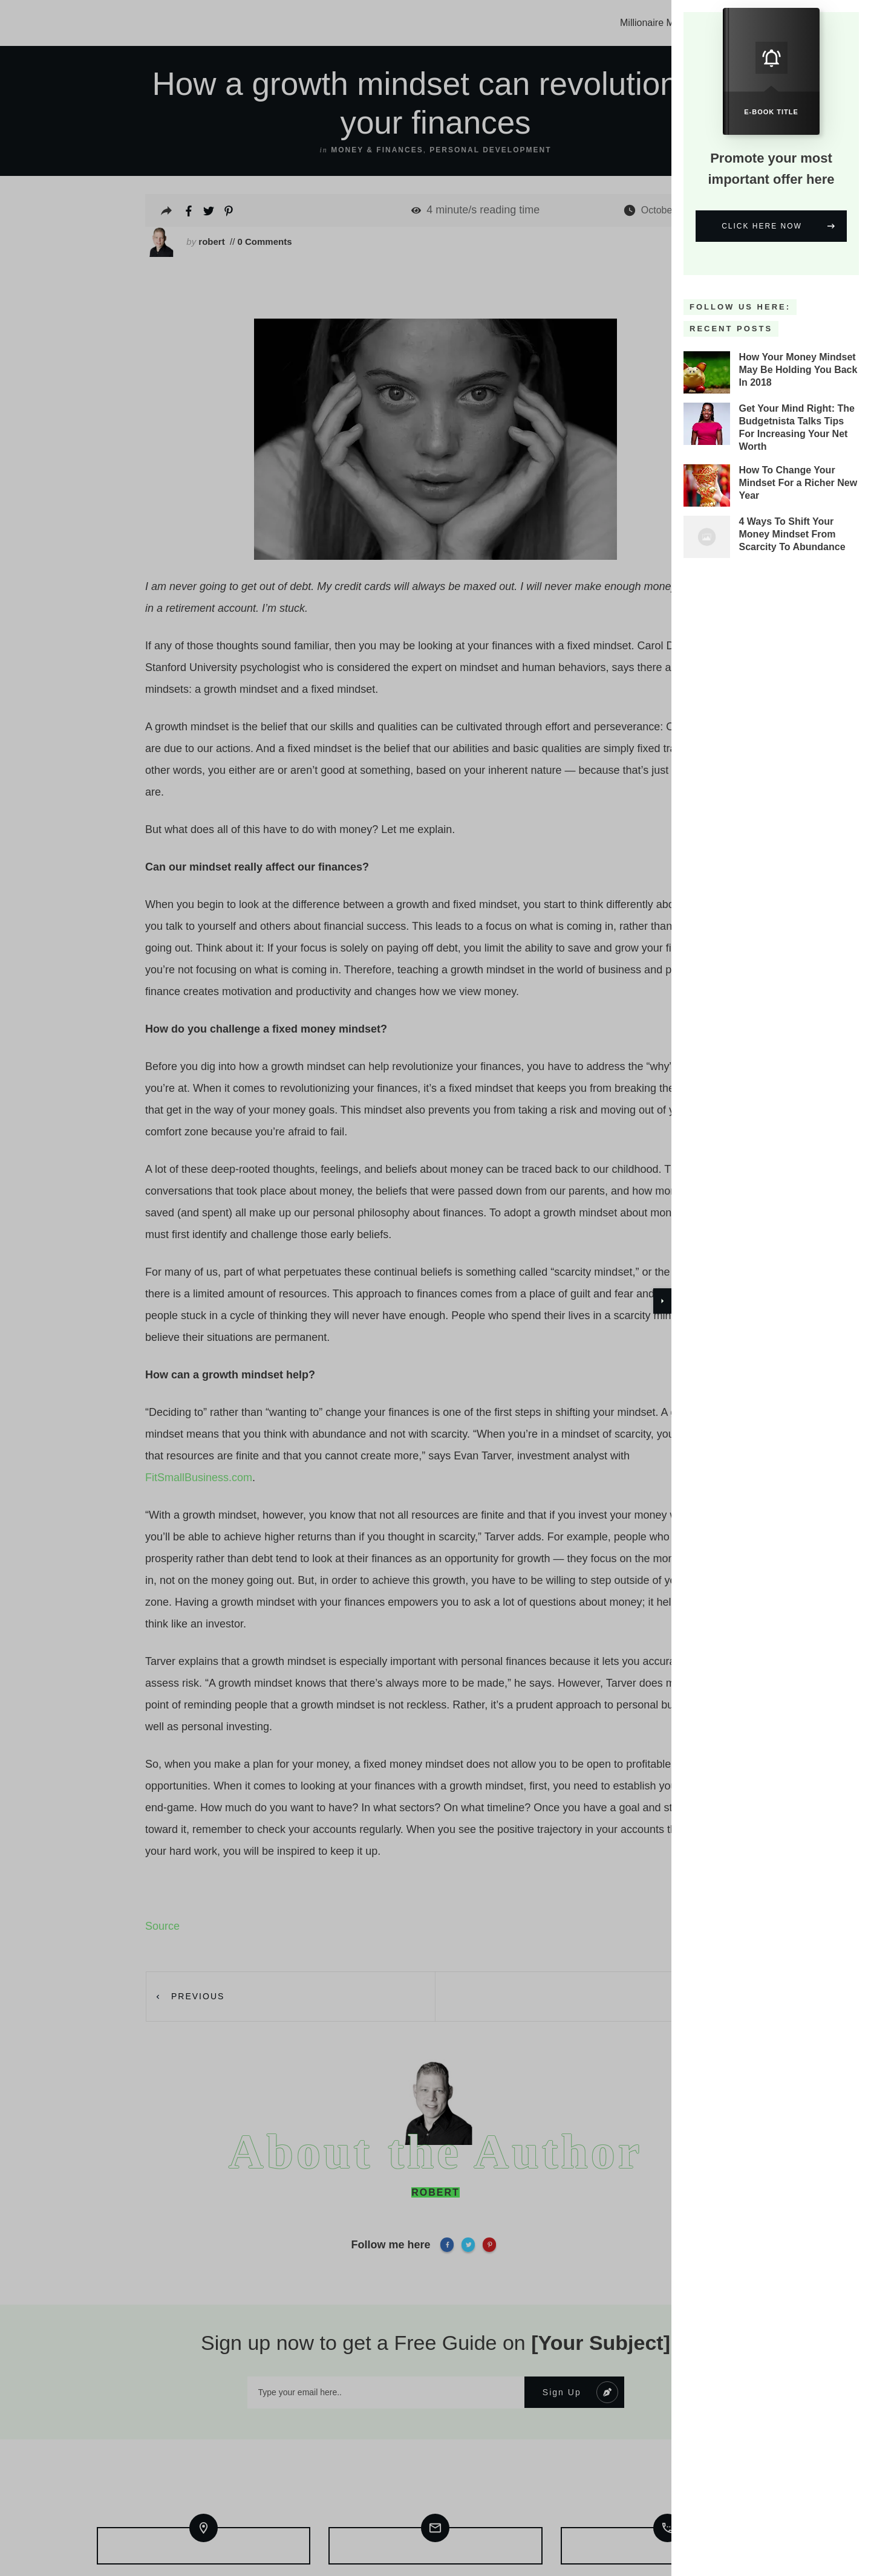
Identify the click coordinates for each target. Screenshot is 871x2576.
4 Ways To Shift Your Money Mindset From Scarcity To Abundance (792, 519)
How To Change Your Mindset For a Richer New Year (798, 467)
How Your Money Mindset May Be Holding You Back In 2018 (798, 354)
